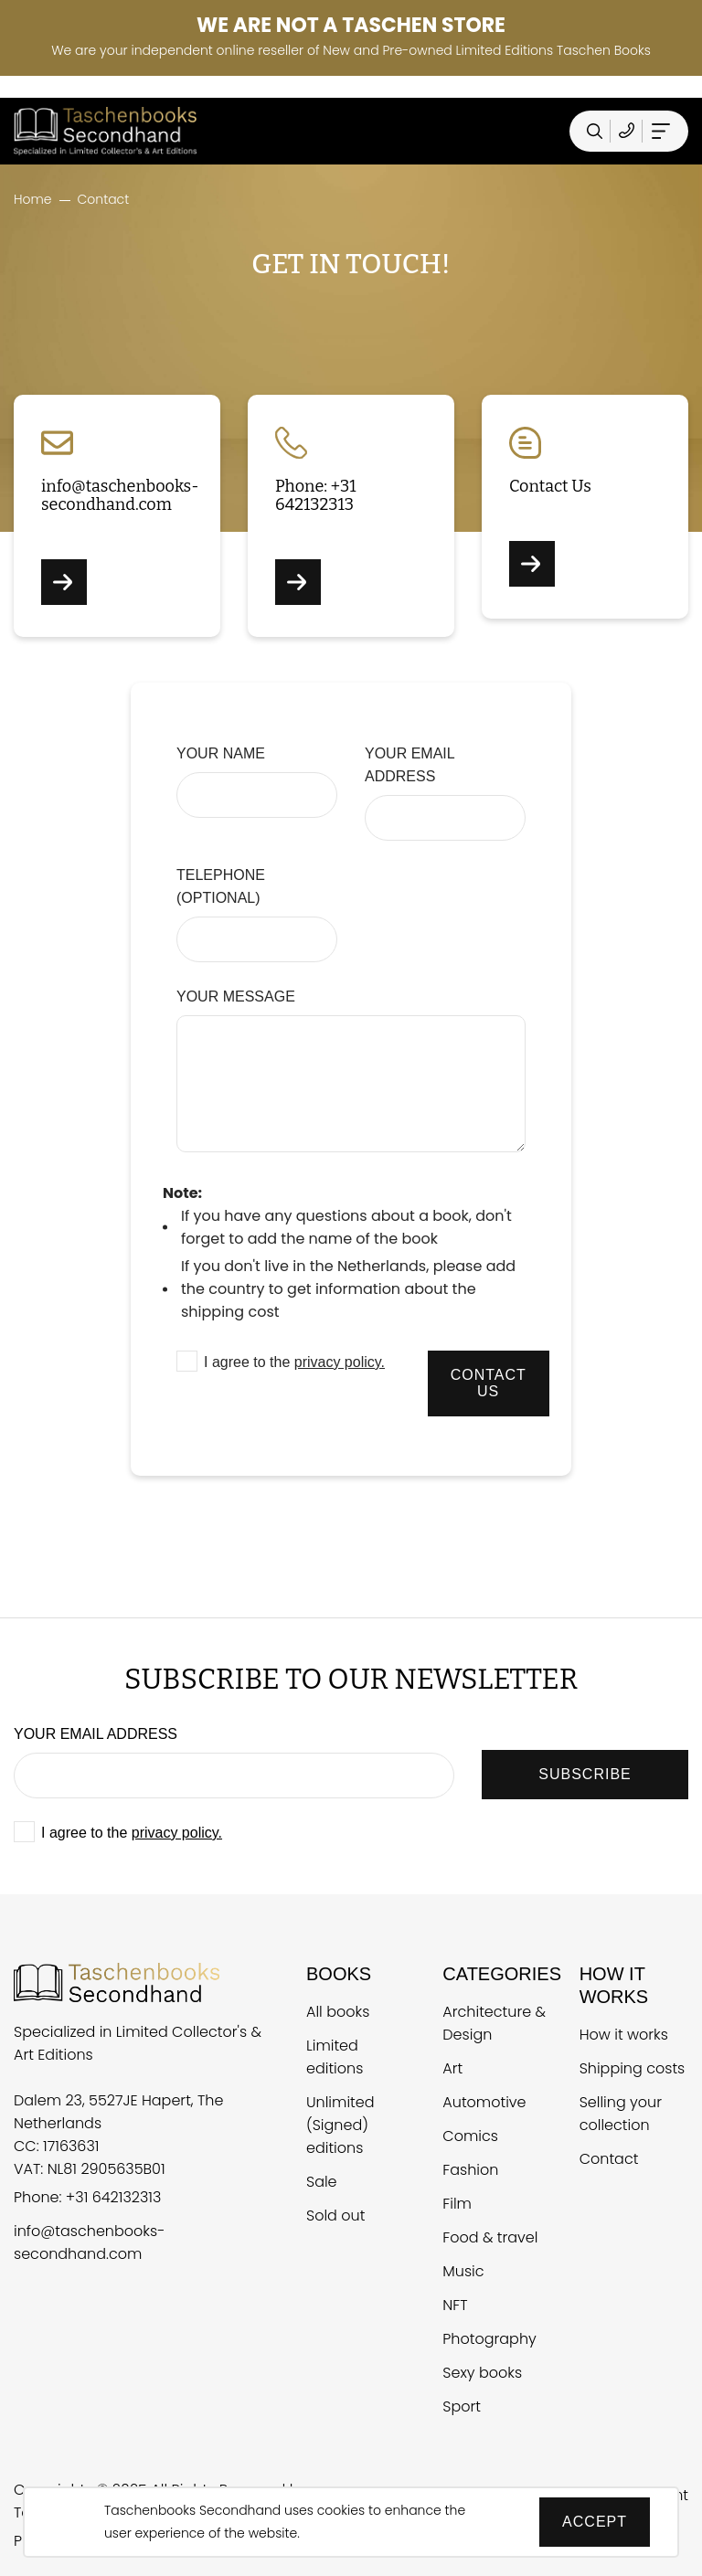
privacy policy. (339, 1362)
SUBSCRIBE (584, 1774)
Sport (461, 2406)
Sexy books (482, 2372)
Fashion (470, 2169)
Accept (594, 2521)
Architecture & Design (494, 2023)
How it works (624, 2034)
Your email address (409, 765)
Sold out (335, 2215)
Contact (609, 2158)
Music (463, 2271)
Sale (321, 2181)
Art (452, 2068)
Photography (489, 2338)
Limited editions (334, 2057)
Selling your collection (621, 2114)
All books (337, 2011)
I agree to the (294, 1362)
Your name (220, 753)
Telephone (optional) (220, 886)
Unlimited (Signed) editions (340, 2125)
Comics (470, 2136)
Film (457, 2203)
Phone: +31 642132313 (87, 2197)
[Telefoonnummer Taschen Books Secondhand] (627, 131)
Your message (235, 996)
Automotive (484, 2102)
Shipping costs (633, 2068)
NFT (454, 2305)
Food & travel (489, 2237)
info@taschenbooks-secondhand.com (89, 2242)
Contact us (488, 1383)
